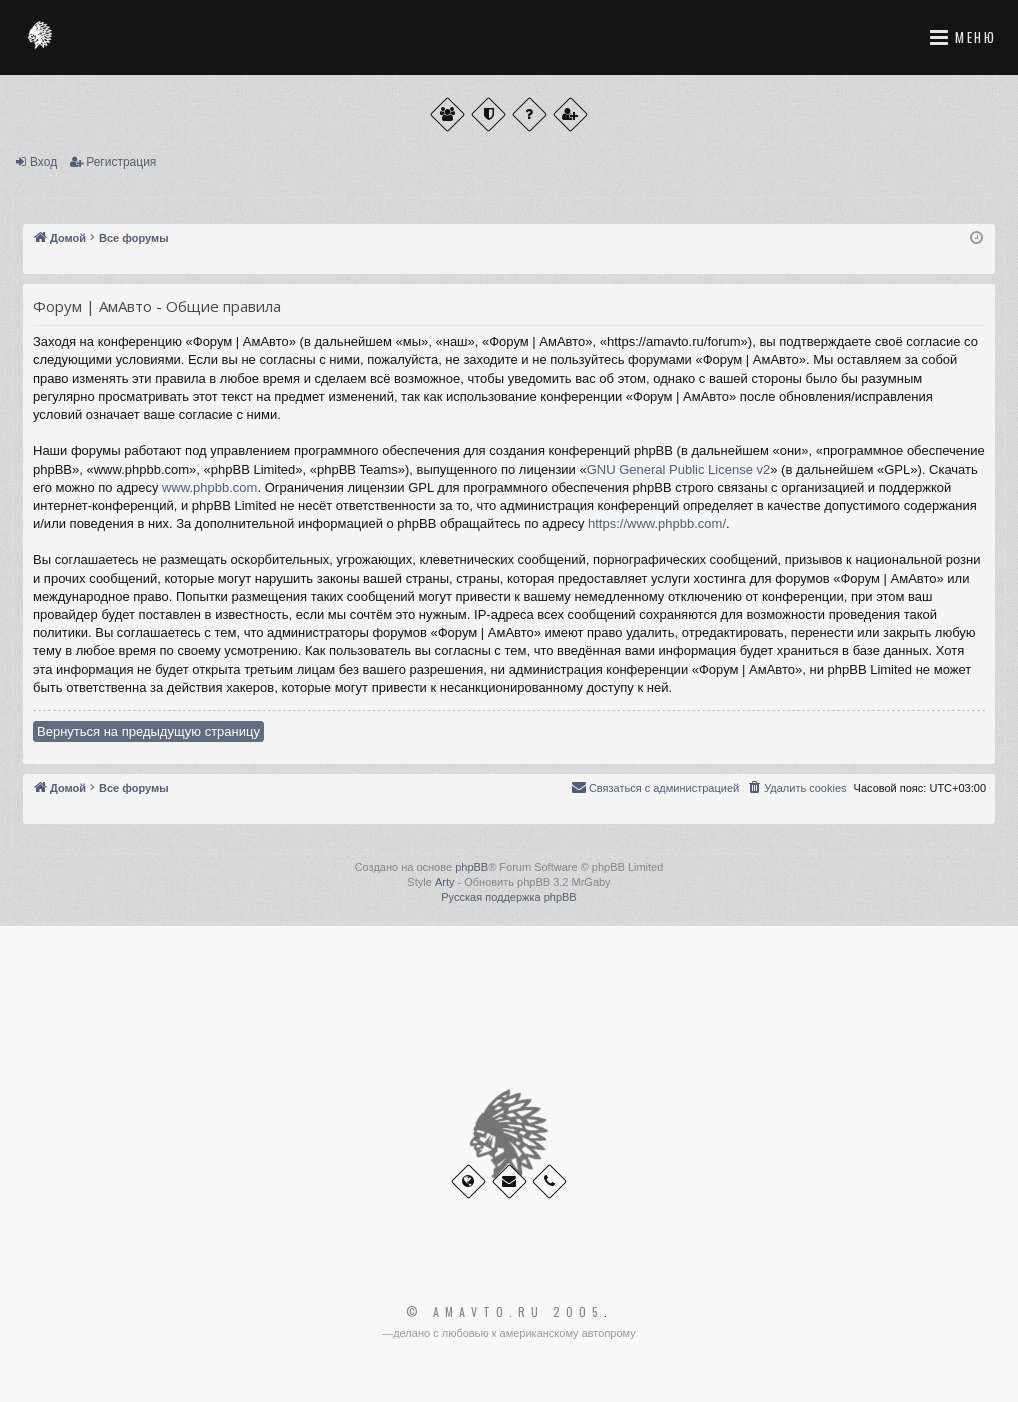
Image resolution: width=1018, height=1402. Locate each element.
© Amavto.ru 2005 (505, 1312)
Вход (43, 162)
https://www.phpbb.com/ (657, 523)
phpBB (471, 867)
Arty (445, 882)
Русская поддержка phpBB (508, 897)
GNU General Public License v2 (679, 469)
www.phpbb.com (209, 487)
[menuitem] (796, 788)
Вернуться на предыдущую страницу (148, 731)
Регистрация (121, 162)
